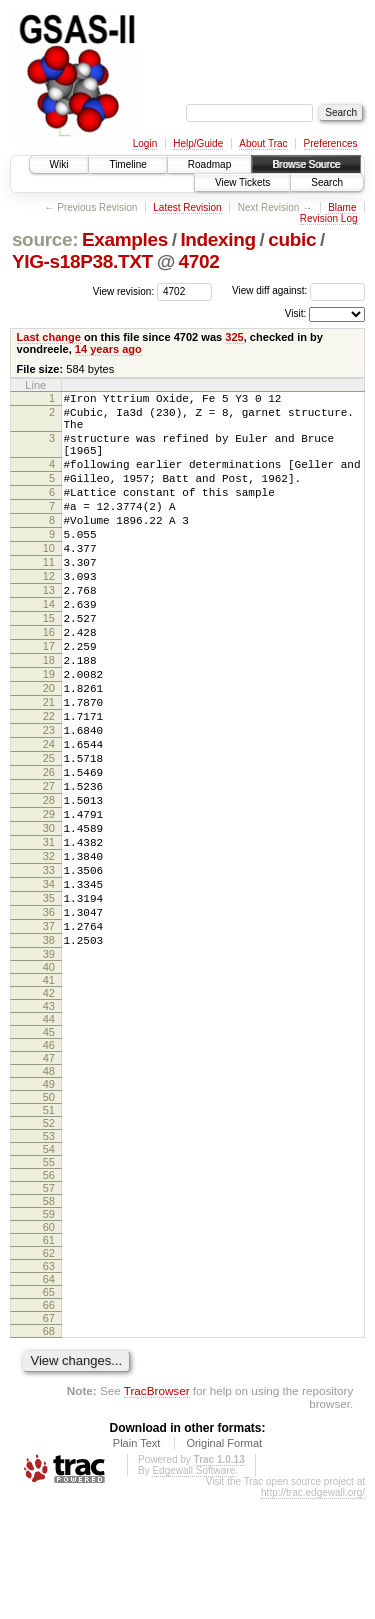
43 (49, 1126)
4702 (199, 261)
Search (327, 182)
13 (49, 632)
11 (49, 598)
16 (49, 683)
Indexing (217, 239)
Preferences (331, 143)
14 (49, 649)
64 (49, 1399)
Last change (49, 337)
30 (49, 921)
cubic (292, 239)
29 (49, 904)
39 (49, 1074)
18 (49, 717)
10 (49, 581)
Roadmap (209, 164)
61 (49, 1360)
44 (49, 1139)
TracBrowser (157, 1510)
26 (49, 853)
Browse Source (306, 164)
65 (49, 1412)
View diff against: (298, 290)
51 (49, 1230)
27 (49, 870)
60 (49, 1347)
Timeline (127, 164)
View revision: (124, 290)
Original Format (224, 1563)
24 (49, 819)
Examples (125, 239)
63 (49, 1386)
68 (49, 1451)
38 (49, 1057)
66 (49, 1425)
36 (49, 1023)
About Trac (263, 143)
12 (49, 615)
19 (49, 734)
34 (49, 989)
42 (49, 1113)
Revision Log (329, 218)
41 (49, 1100)
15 (49, 666)
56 (49, 1295)
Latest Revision (187, 207)
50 (49, 1217)
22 (49, 785)
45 (49, 1152)
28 (49, 887)
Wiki (59, 164)
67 (49, 1438)
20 (49, 751)
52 (49, 1243)
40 (49, 1087)
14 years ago (108, 349)
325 (234, 337)
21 (49, 768)
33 (49, 972)
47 (49, 1178)
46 (49, 1165)
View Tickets (242, 182)
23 (49, 802)
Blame (342, 207)
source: (45, 239)
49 (49, 1204)
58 (49, 1321)
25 (49, 836)
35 (49, 1006)
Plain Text (137, 1563)
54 (49, 1269)
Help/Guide (198, 143)
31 (49, 938)
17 (49, 700)
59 (49, 1334)
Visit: (296, 313)
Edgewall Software (193, 1590)
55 (49, 1282)
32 (49, 955)
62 (49, 1373)
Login (145, 143)
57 (49, 1308)
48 (49, 1191)
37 (49, 1040)
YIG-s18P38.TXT (82, 261)
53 (49, 1256)
